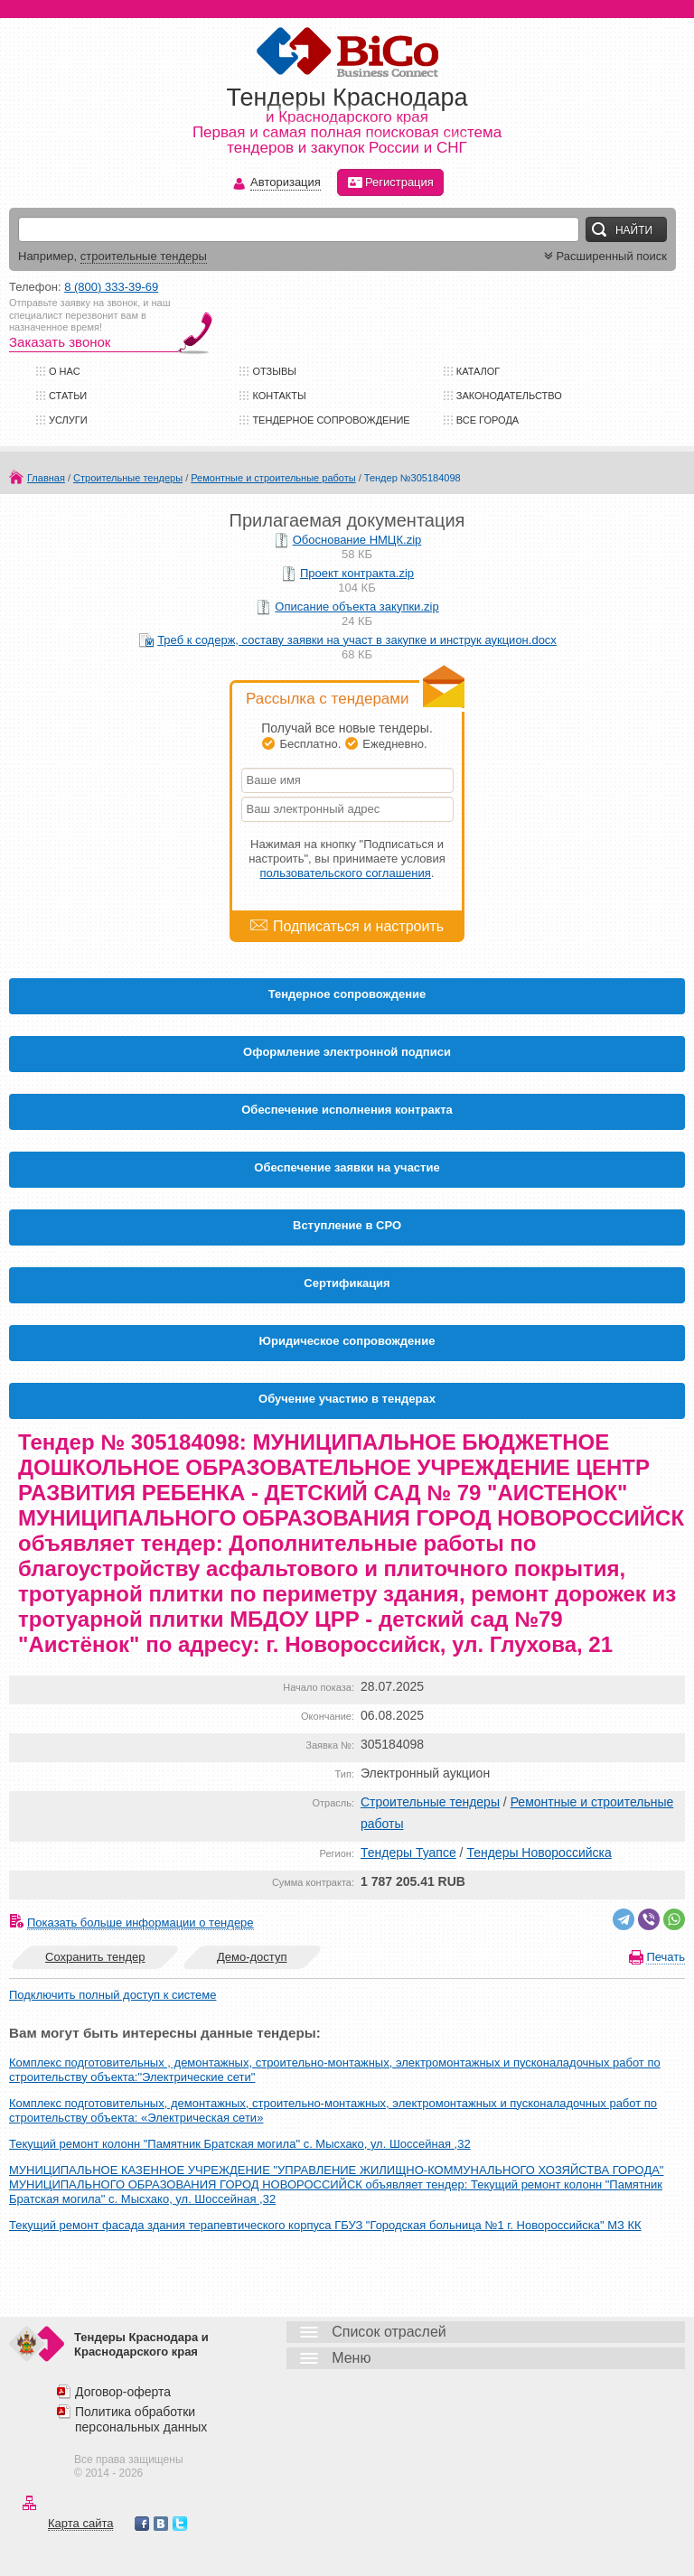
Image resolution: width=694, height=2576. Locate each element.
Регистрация (390, 182)
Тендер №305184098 (412, 477)
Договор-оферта (123, 2392)
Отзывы (274, 371)
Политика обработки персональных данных (141, 2419)
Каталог (478, 371)
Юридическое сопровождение (347, 1341)
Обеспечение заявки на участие (346, 1167)
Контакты (278, 395)
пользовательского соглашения (345, 873)
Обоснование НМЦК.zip (357, 539)
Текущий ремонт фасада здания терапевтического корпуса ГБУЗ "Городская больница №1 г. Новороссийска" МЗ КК (325, 2225)
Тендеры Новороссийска (538, 1852)
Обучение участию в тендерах (347, 1398)
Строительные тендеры (128, 477)
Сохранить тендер (95, 1957)
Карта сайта (80, 2523)
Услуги (68, 420)
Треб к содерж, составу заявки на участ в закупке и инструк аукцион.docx (357, 640)
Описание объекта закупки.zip (356, 606)
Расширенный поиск (603, 256)
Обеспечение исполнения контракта (347, 1109)
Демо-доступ (252, 1957)
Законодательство (509, 395)
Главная (46, 477)
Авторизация (285, 183)
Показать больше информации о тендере (140, 1922)
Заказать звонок (59, 342)
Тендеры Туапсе (408, 1852)
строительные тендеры (143, 256)
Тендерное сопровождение (330, 420)
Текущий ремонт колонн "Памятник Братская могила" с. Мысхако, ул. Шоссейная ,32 (240, 2144)
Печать (665, 1957)
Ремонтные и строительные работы (273, 477)
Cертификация (346, 1283)
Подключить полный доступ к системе (112, 1995)
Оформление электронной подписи (347, 1052)
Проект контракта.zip (357, 573)
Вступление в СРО (347, 1225)
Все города (487, 420)
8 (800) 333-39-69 (111, 287)
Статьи (68, 395)
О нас (64, 371)
